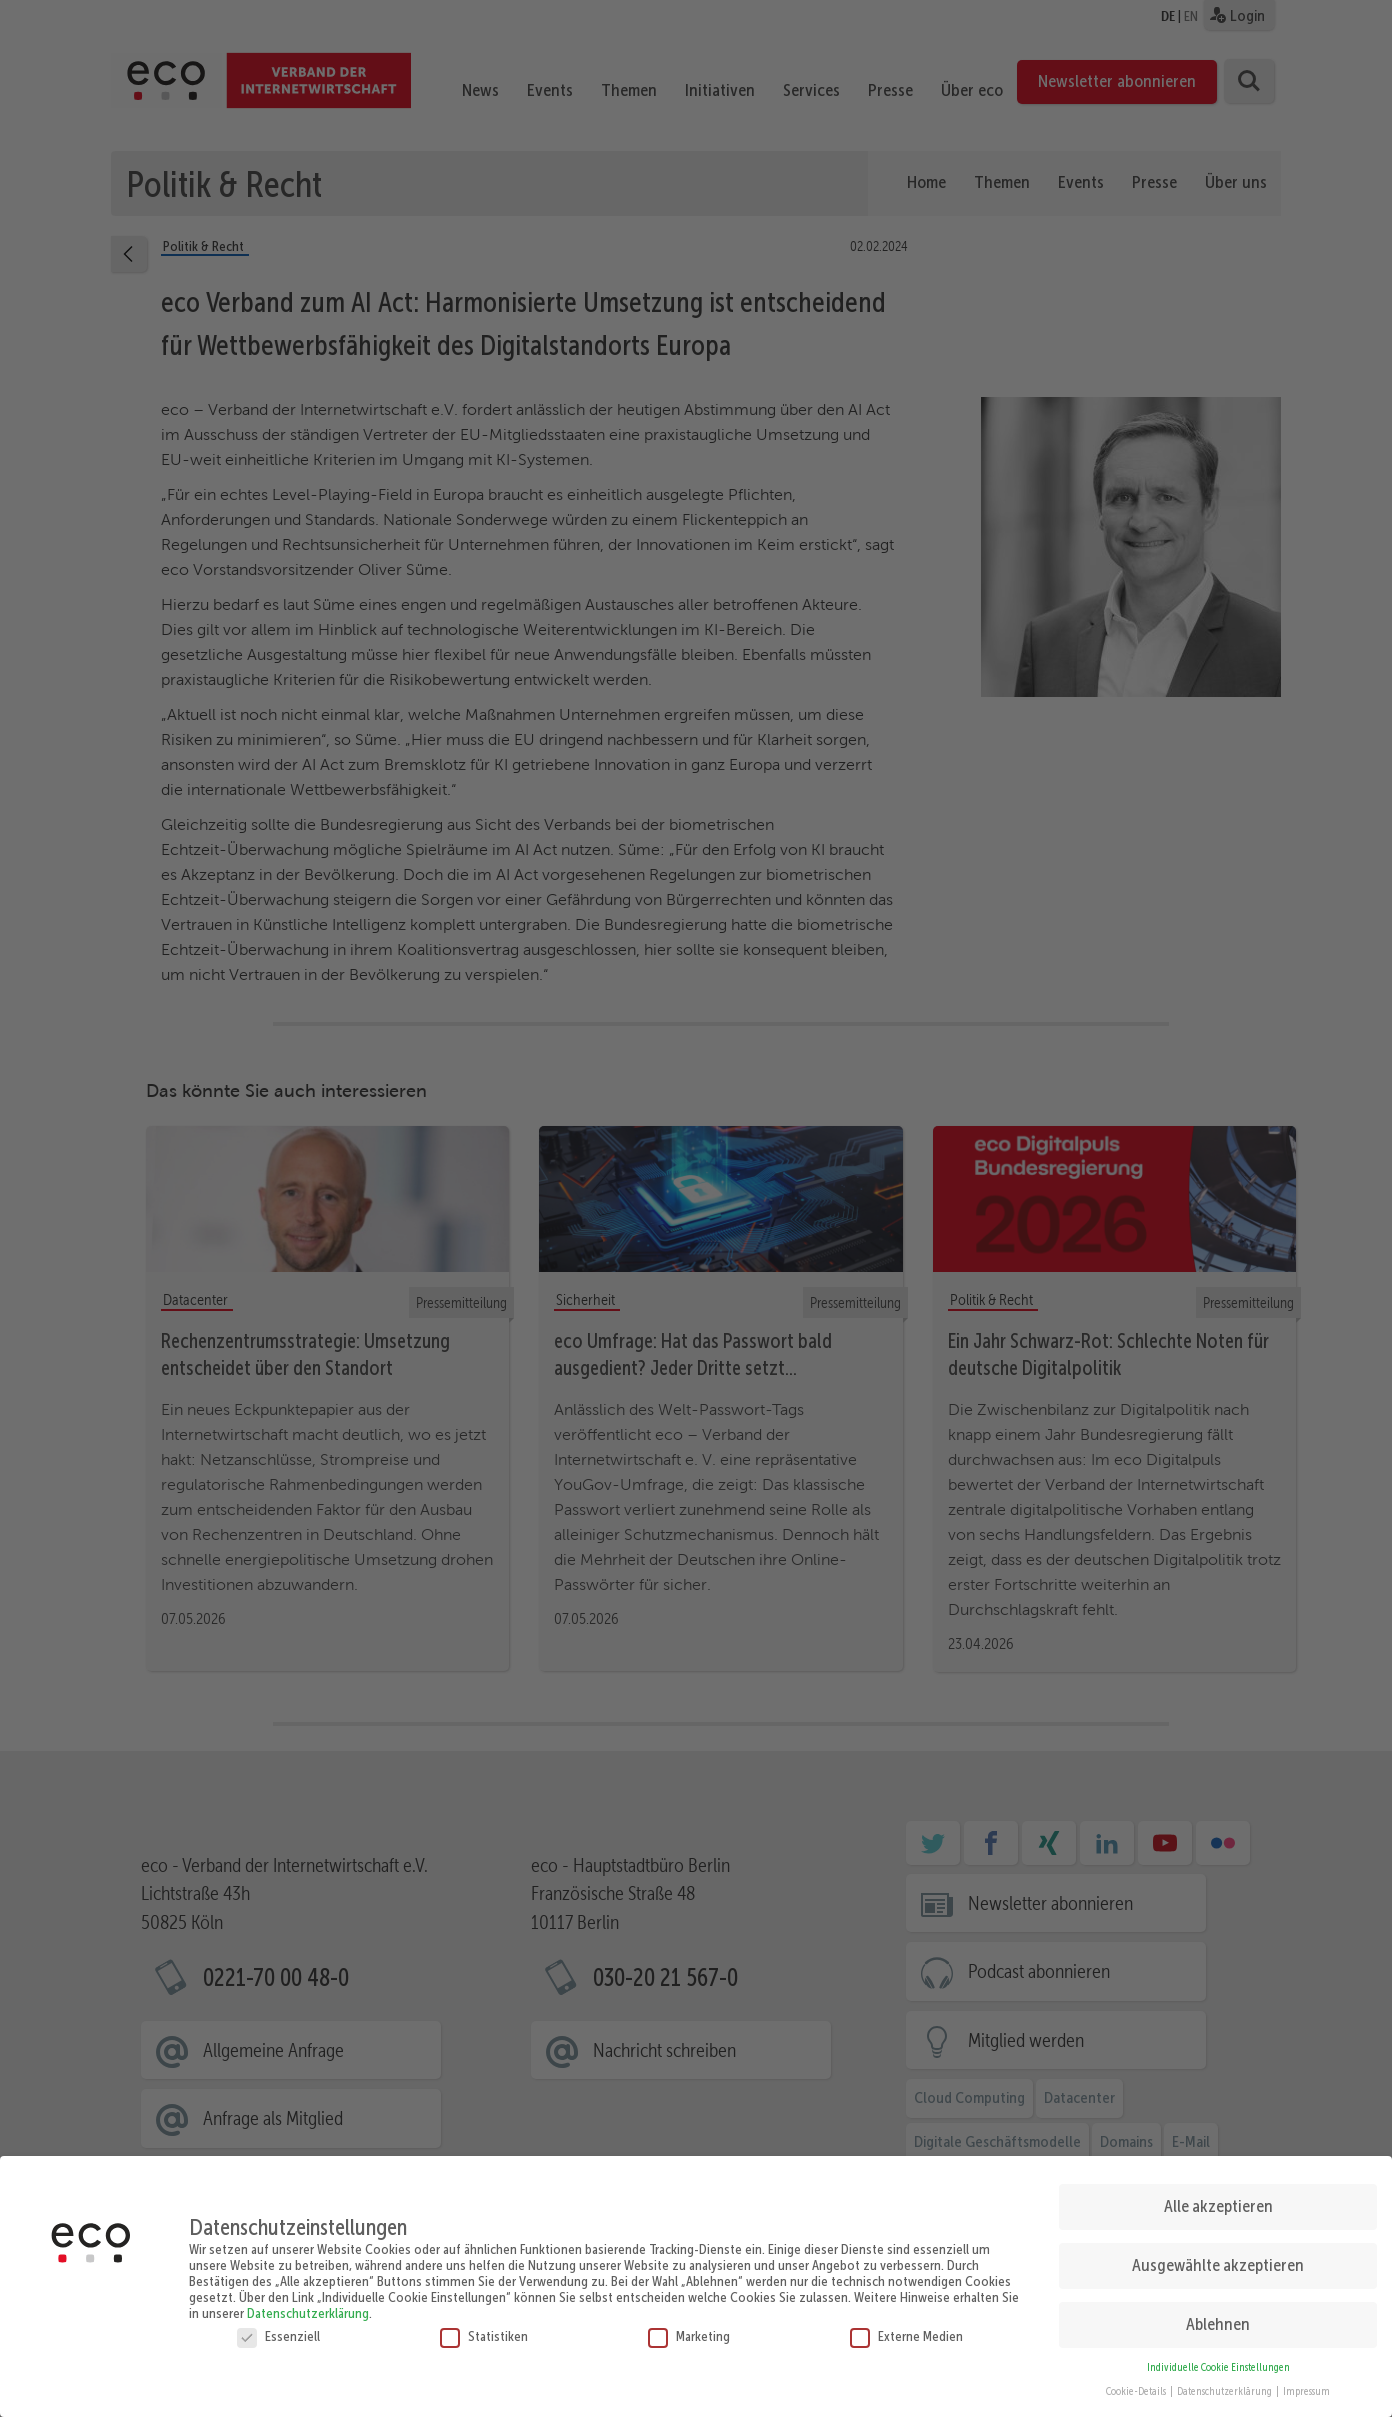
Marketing (689, 2322)
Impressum (1306, 2378)
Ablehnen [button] (1218, 2310)
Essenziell (278, 2322)
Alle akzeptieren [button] (1218, 2192)
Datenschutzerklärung (308, 2299)
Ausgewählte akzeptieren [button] (1218, 2251)
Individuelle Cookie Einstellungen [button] (1218, 2353)
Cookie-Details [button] (1137, 2378)
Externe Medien (906, 2322)
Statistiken (484, 2322)
